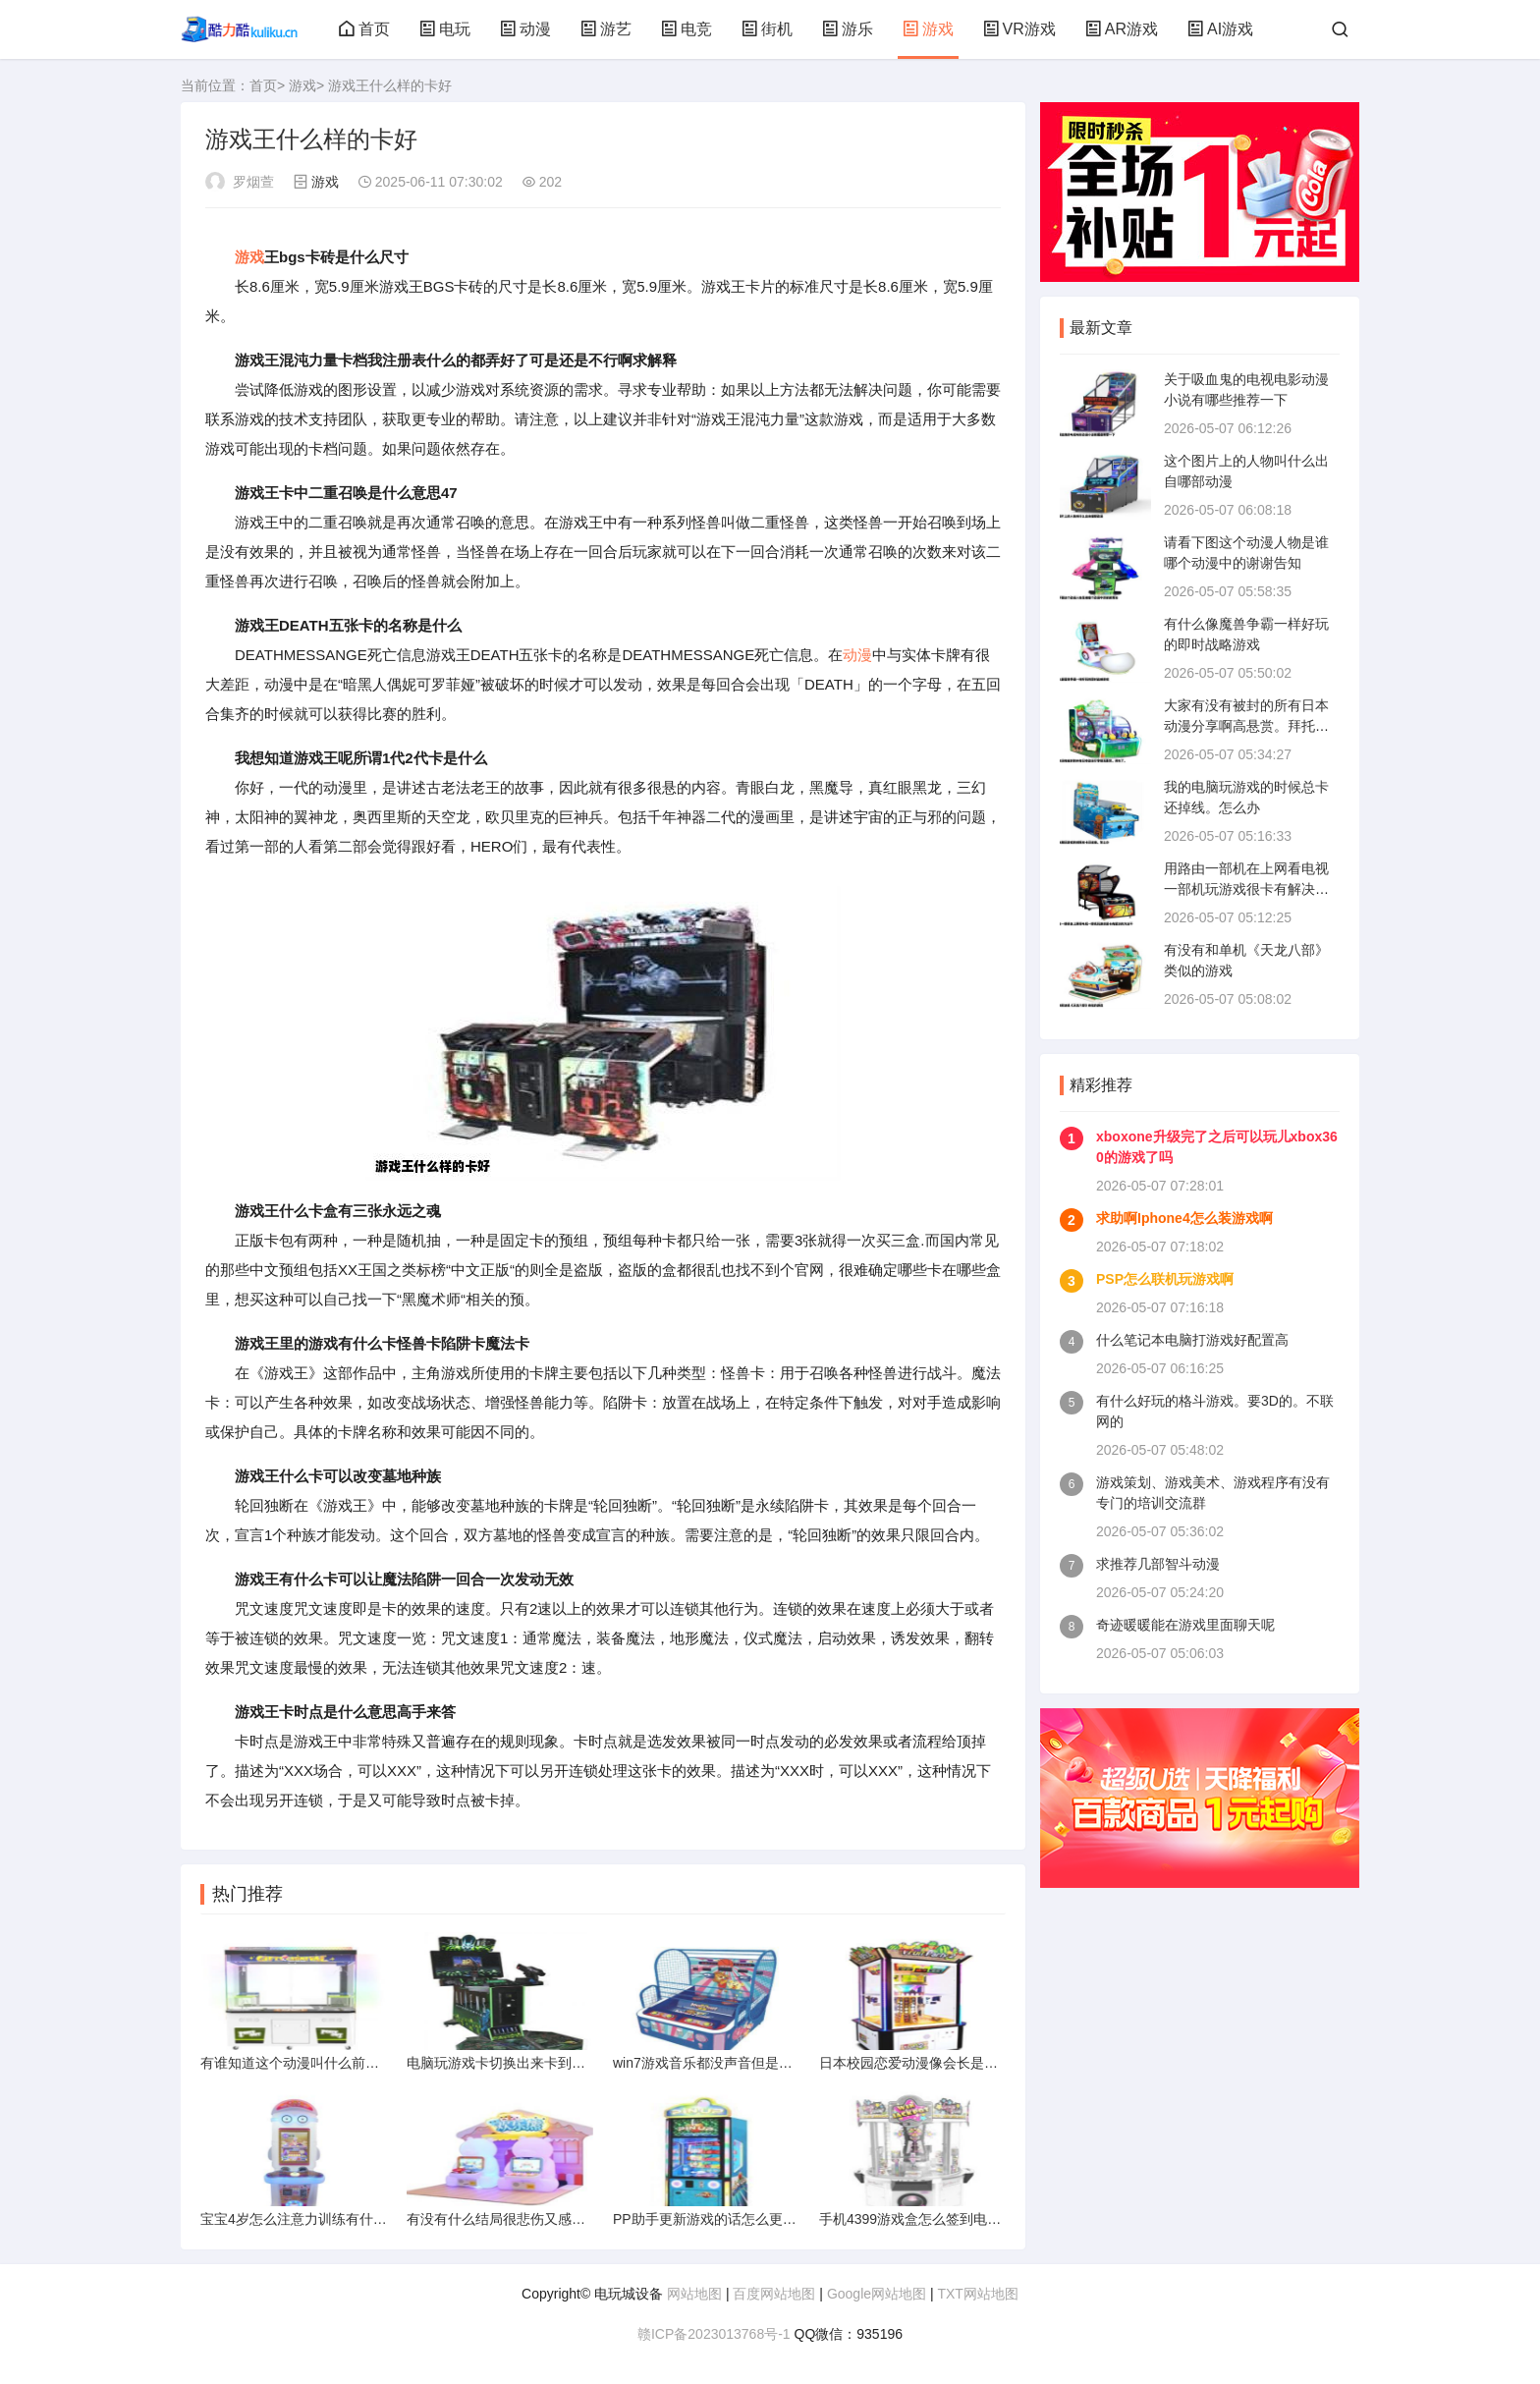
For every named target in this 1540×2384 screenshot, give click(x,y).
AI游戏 (1220, 29)
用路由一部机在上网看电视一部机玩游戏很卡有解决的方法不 (1246, 888)
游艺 (606, 29)
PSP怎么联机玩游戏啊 (1165, 1279)
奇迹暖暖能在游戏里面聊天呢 (1185, 1625)
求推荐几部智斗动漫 (1158, 1564)
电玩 (444, 29)
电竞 (686, 29)
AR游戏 (1121, 29)
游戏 (928, 29)
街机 (767, 29)
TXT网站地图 (977, 2293)
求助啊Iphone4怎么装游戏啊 (1184, 1218)
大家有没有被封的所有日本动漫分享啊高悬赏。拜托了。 (1246, 725)
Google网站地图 (876, 2293)
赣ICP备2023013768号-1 (714, 2334)
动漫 (525, 29)
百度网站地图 (774, 2293)
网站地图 (694, 2293)
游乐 (847, 29)
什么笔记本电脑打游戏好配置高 (1192, 1340)
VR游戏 (1019, 29)
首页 (364, 29)
